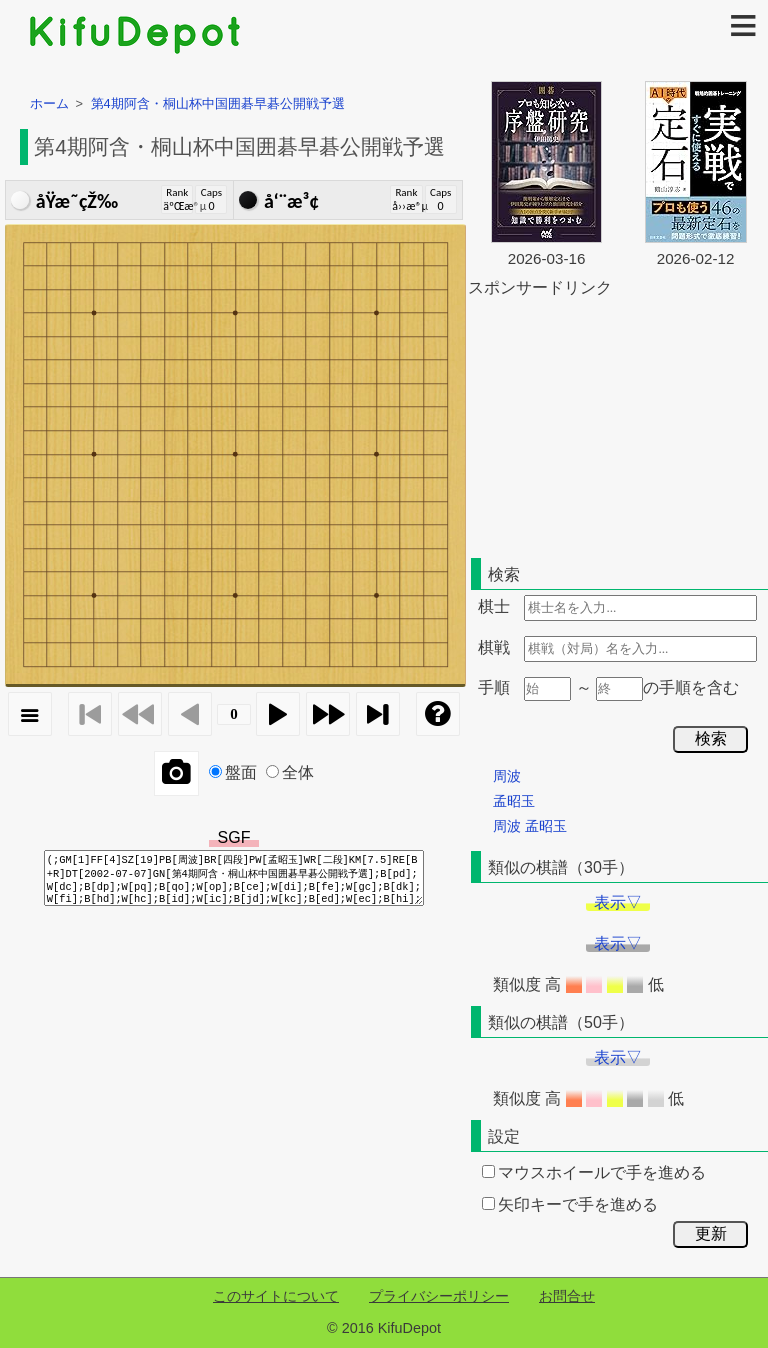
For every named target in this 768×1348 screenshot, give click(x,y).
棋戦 (494, 647)
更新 (711, 1233)
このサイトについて (276, 1296)
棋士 (494, 606)
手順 (494, 687)
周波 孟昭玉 (530, 826)
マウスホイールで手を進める (594, 1172)
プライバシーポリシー (439, 1296)
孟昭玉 (514, 801)
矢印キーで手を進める (570, 1204)
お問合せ (567, 1296)
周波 (507, 776)
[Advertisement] (618, 424)
